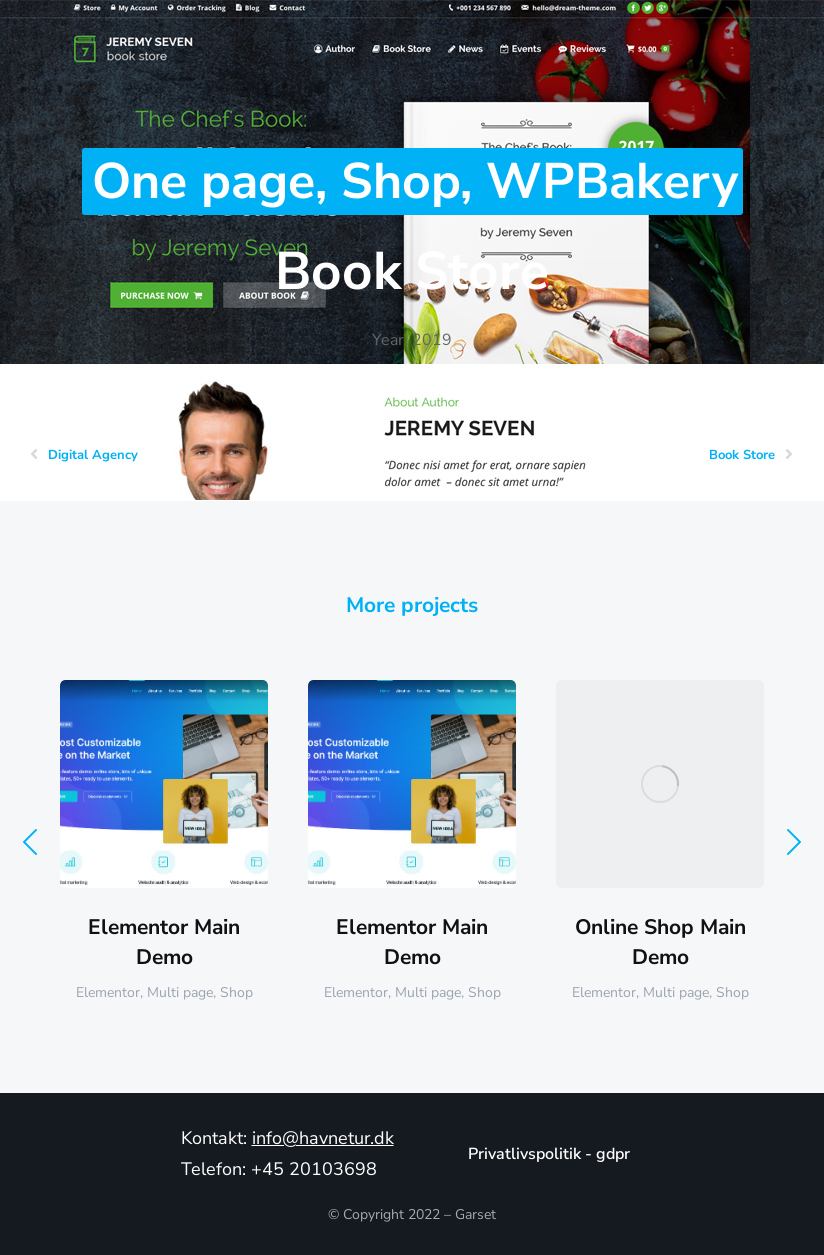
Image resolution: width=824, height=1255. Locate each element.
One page (203, 181)
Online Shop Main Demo (660, 941)
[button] (30, 842)
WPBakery (612, 181)
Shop (400, 181)
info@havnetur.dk (323, 1138)
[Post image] (164, 784)
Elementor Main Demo (164, 941)
